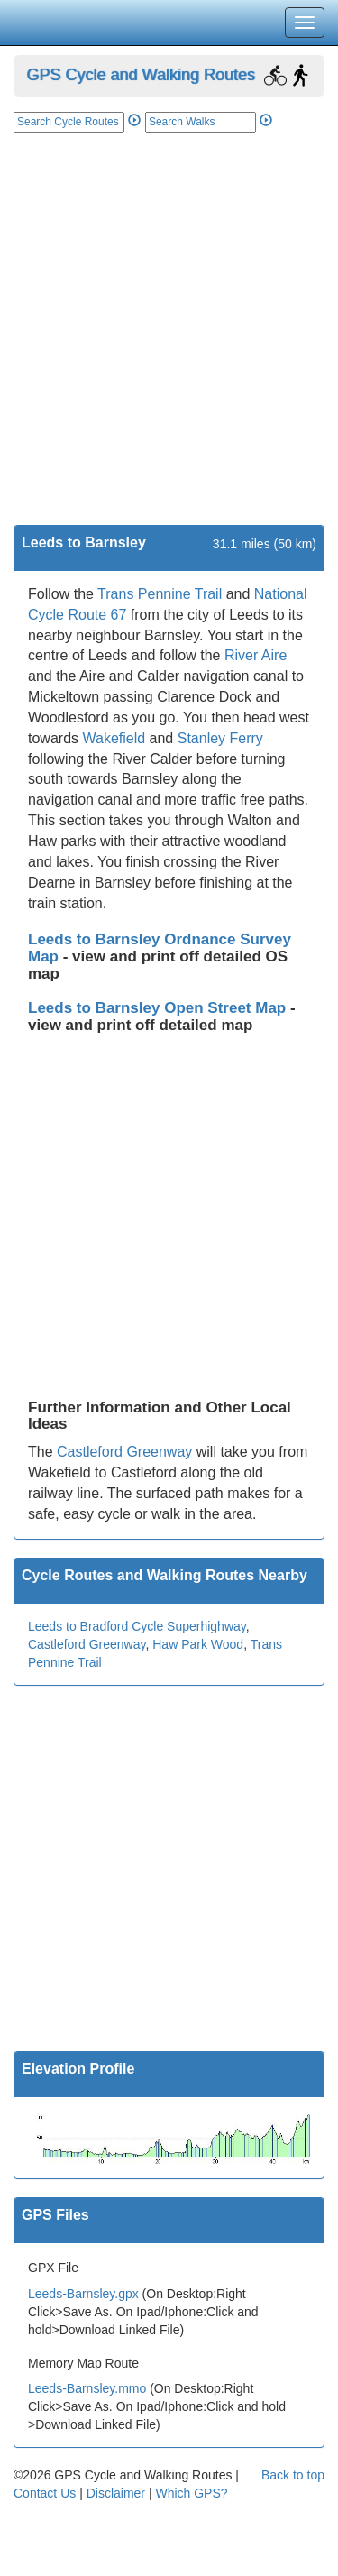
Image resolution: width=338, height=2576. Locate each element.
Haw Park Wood (197, 1644)
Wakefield (113, 738)
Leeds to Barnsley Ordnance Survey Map (159, 948)
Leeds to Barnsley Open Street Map (159, 1008)
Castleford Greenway (124, 1451)
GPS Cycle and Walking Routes (140, 75)
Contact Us (45, 2493)
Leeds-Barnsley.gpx (83, 2293)
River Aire (255, 655)
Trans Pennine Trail (159, 594)
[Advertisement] (169, 347)
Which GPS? (191, 2493)
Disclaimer (116, 2493)
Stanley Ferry (220, 738)
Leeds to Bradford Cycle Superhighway (137, 1626)
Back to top (292, 2475)
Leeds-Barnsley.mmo (87, 2388)
